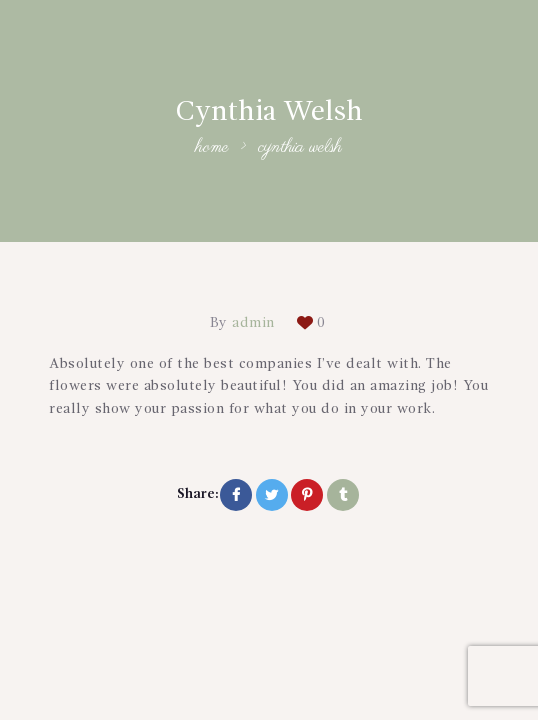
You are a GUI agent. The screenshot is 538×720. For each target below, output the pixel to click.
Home (212, 148)
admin (254, 323)
